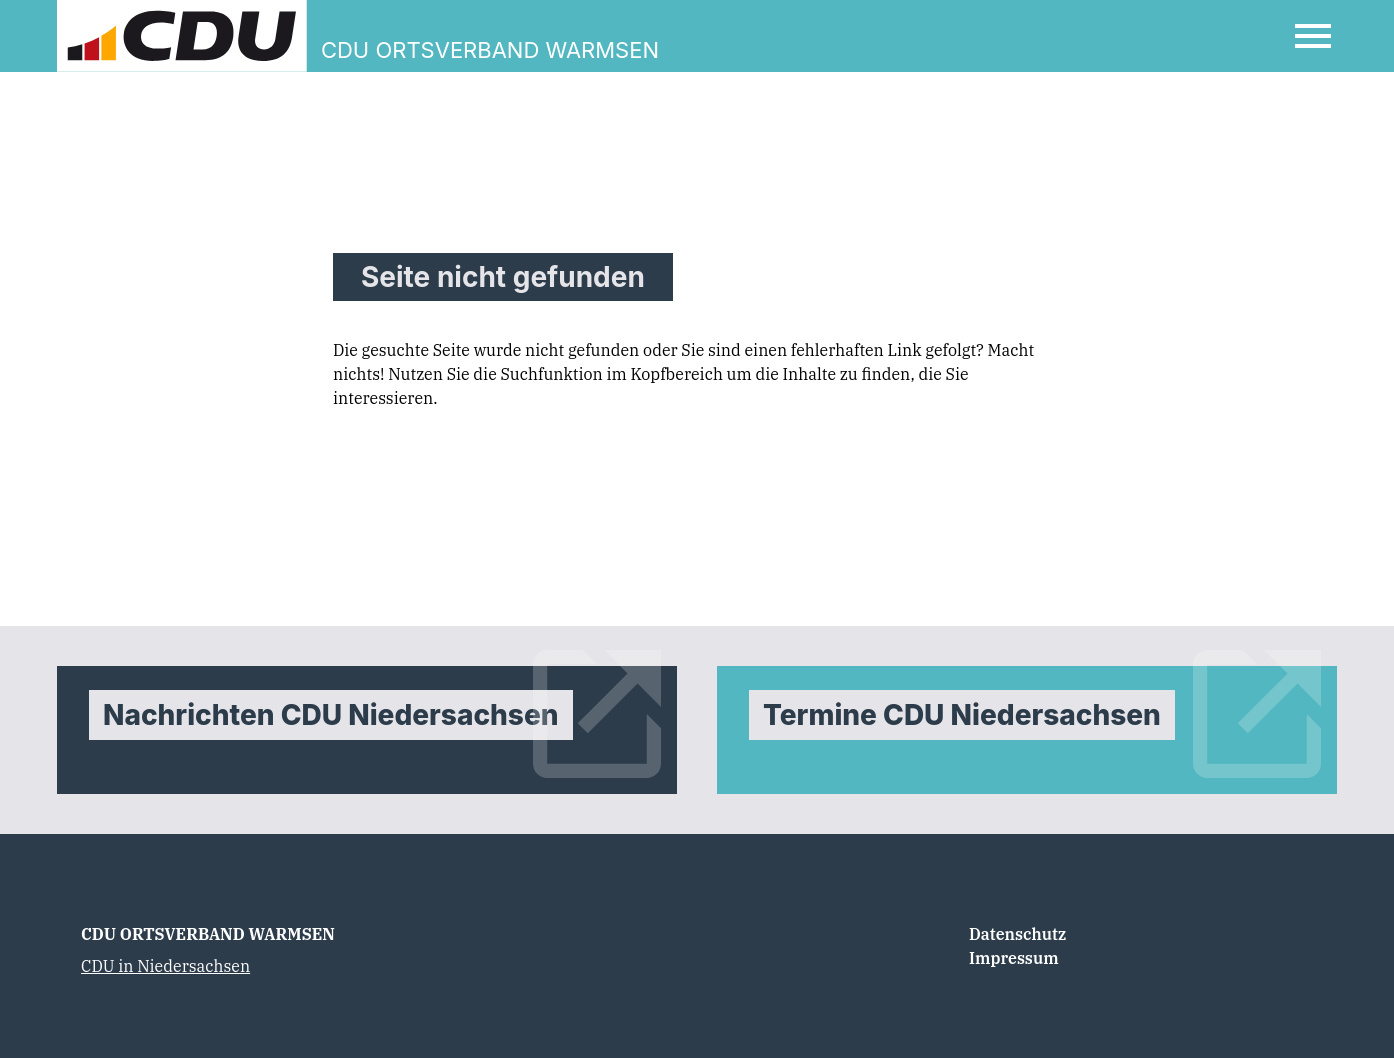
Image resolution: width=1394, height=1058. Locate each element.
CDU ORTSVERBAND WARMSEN (208, 934)
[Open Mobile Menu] (1313, 36)
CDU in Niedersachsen (165, 966)
